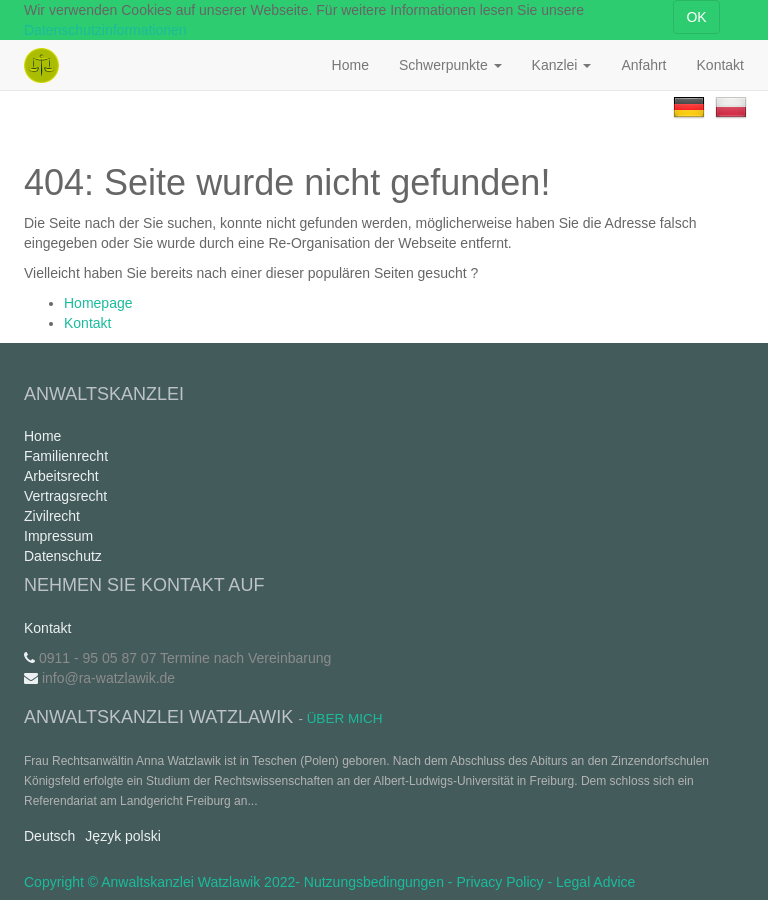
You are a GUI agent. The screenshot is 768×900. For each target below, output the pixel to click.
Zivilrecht (52, 516)
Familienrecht (66, 456)
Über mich (345, 718)
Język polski (122, 836)
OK (696, 17)
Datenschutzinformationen (105, 30)
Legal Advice (595, 882)
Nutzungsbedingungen (374, 882)
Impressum (58, 536)
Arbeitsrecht (61, 476)
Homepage (98, 303)
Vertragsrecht (65, 496)
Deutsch (49, 836)
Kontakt (87, 323)
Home (42, 436)
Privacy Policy (499, 882)
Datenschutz (63, 556)
